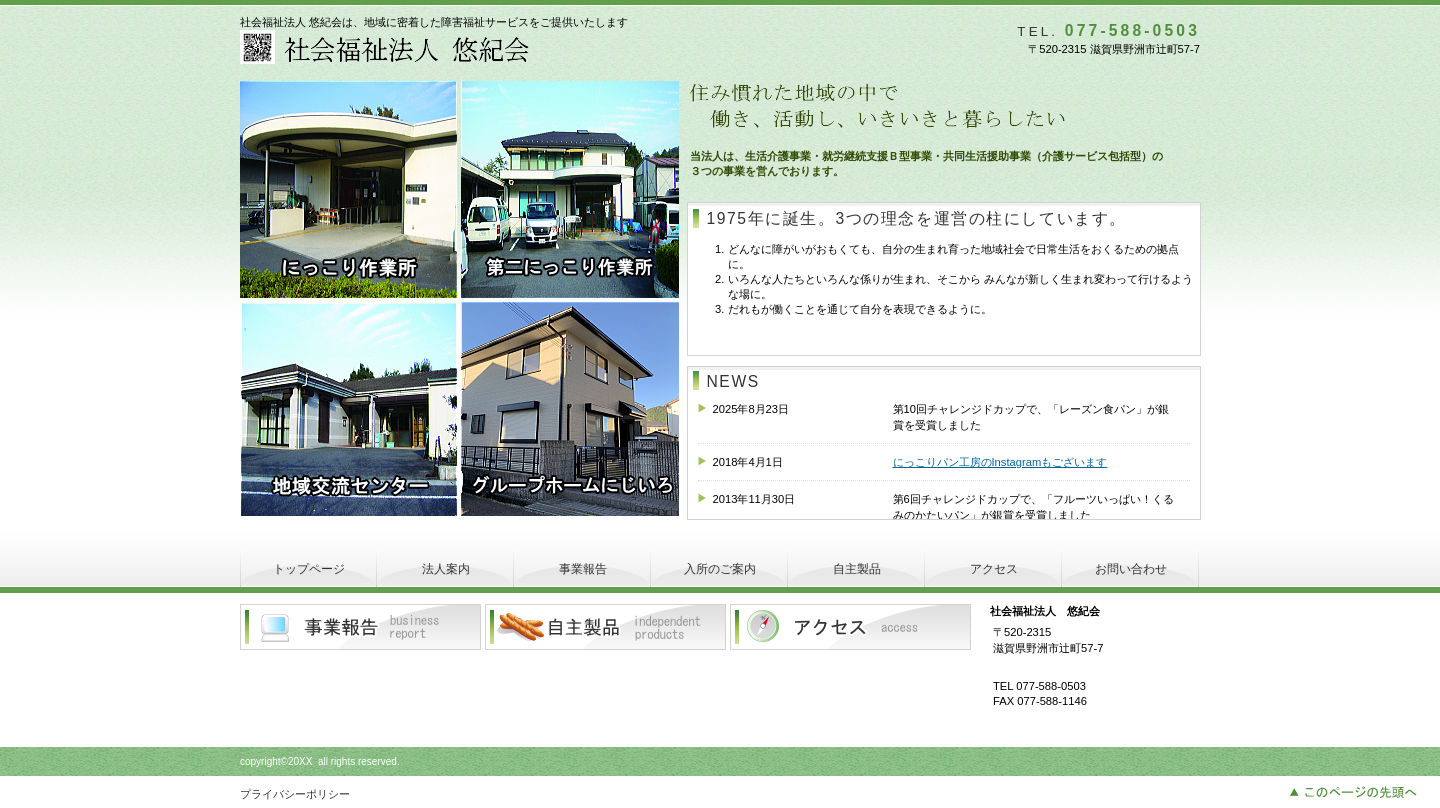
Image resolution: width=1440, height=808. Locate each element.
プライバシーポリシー (295, 794)
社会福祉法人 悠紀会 (480, 47)
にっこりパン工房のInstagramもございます (1000, 462)
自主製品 (605, 627)
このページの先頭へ (1358, 790)
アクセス (850, 627)
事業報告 (360, 627)
